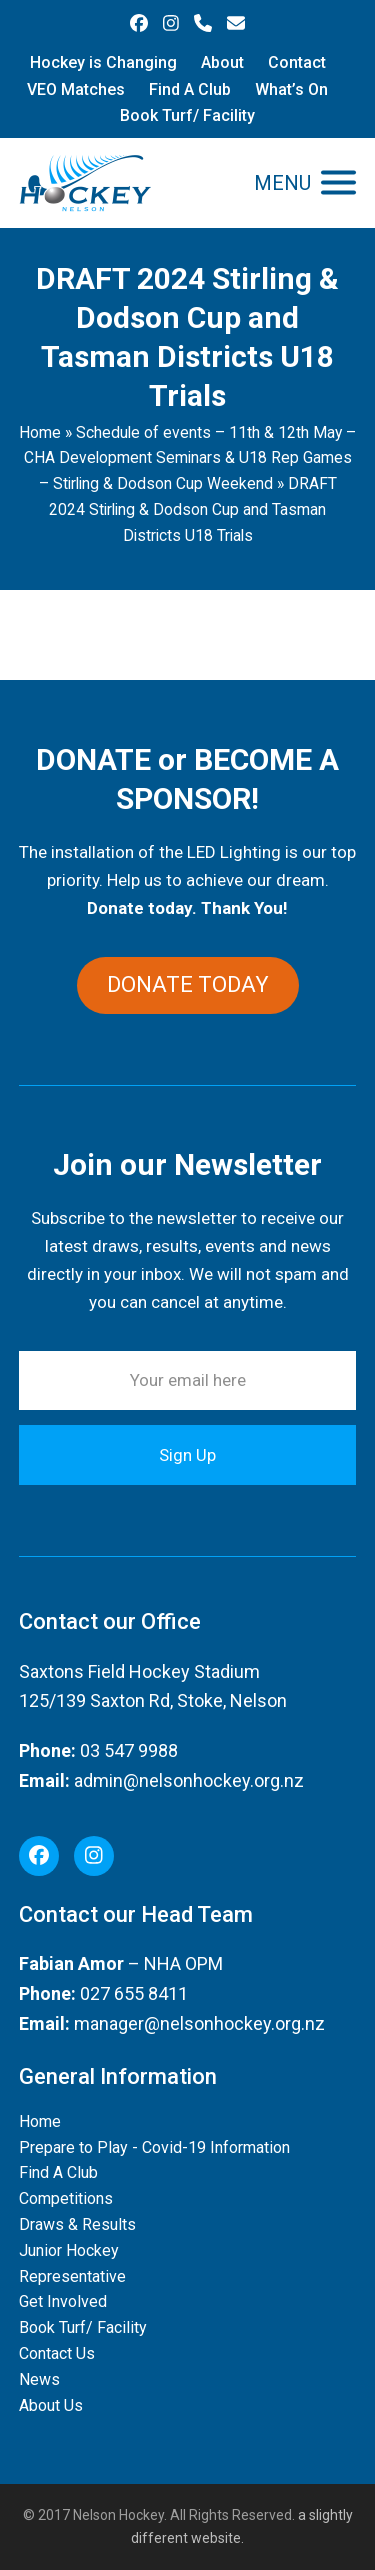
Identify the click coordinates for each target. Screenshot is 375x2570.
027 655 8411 (134, 1993)
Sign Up (187, 1455)
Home (40, 432)
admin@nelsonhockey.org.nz (189, 1780)
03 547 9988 (129, 1750)
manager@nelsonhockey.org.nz (199, 2023)
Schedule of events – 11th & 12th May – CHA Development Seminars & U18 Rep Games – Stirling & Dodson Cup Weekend (190, 458)
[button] (305, 182)
